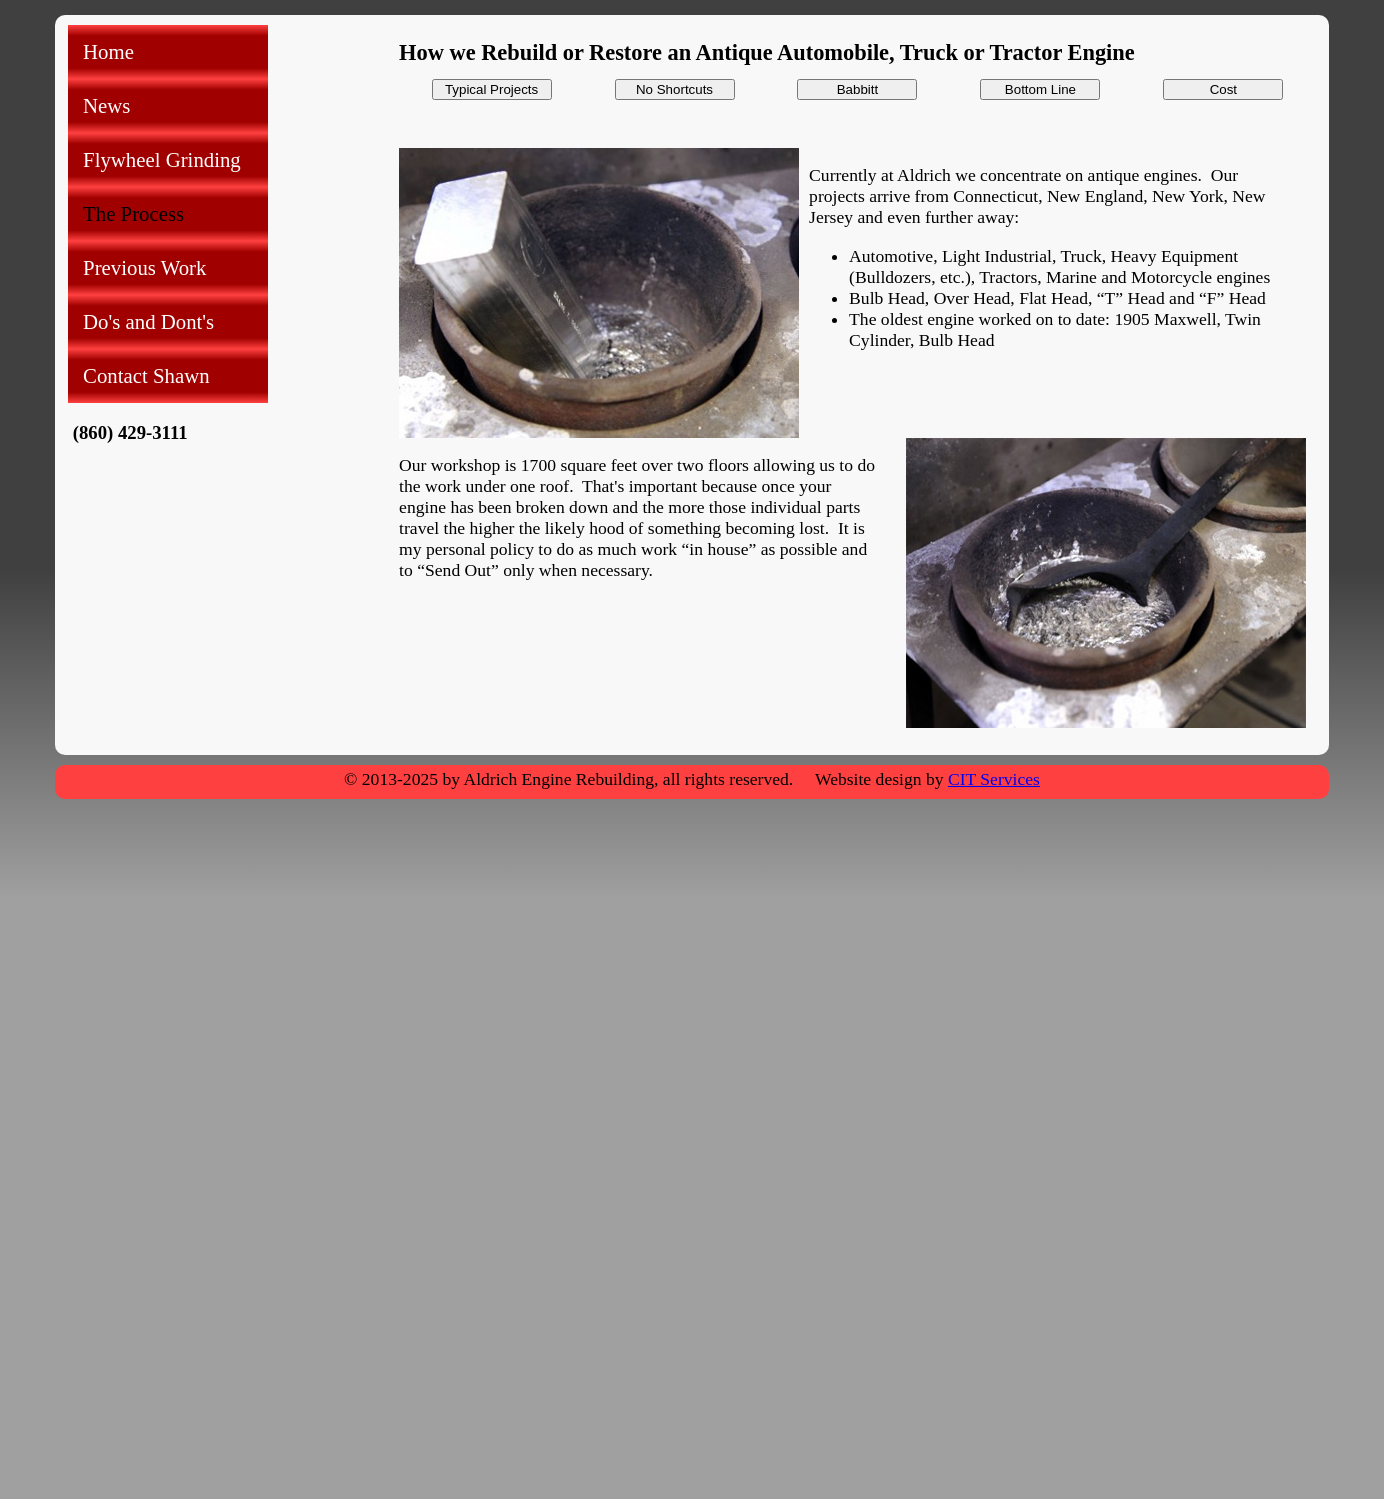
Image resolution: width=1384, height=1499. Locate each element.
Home (108, 51)
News (106, 105)
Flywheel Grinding (162, 159)
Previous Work (144, 267)
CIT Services (994, 779)
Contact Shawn (146, 375)
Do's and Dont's (148, 321)
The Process (133, 213)
